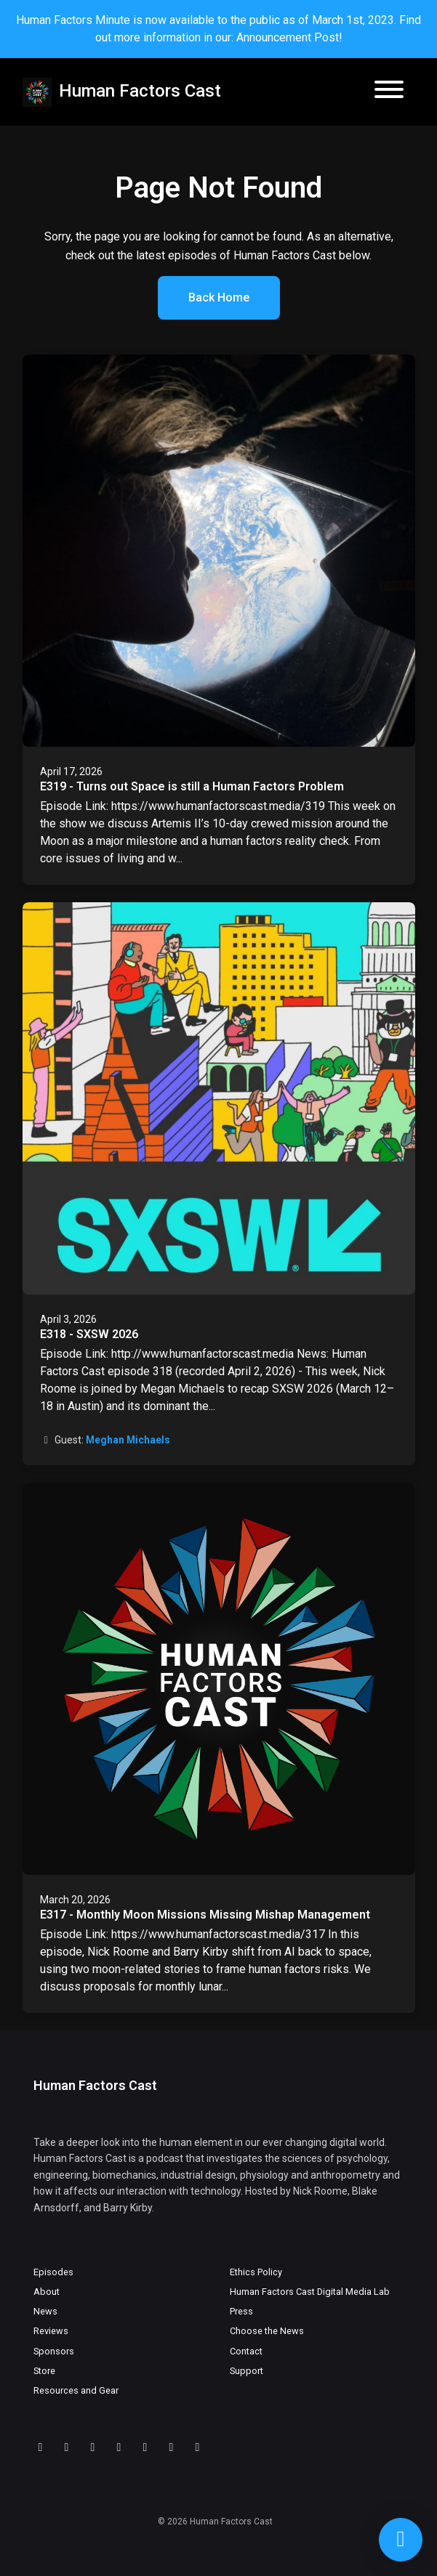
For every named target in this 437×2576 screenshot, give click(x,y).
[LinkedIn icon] (119, 2447)
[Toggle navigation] (389, 92)
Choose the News (267, 2330)
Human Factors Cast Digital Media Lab (310, 2291)
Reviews (50, 2330)
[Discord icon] (40, 2447)
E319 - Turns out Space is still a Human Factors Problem (192, 786)
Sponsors (53, 2351)
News (45, 2311)
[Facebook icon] (171, 2447)
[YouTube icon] (93, 2447)
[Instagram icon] (198, 2447)
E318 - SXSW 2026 (89, 1334)
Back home (218, 297)
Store (44, 2370)
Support (246, 2370)
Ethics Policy (256, 2272)
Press (241, 2311)
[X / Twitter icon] (145, 2447)
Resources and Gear (76, 2390)
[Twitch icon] (67, 2447)
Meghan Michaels (128, 1440)
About (46, 2291)
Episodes (53, 2272)
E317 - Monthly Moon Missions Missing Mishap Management (205, 1914)
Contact (246, 2351)
